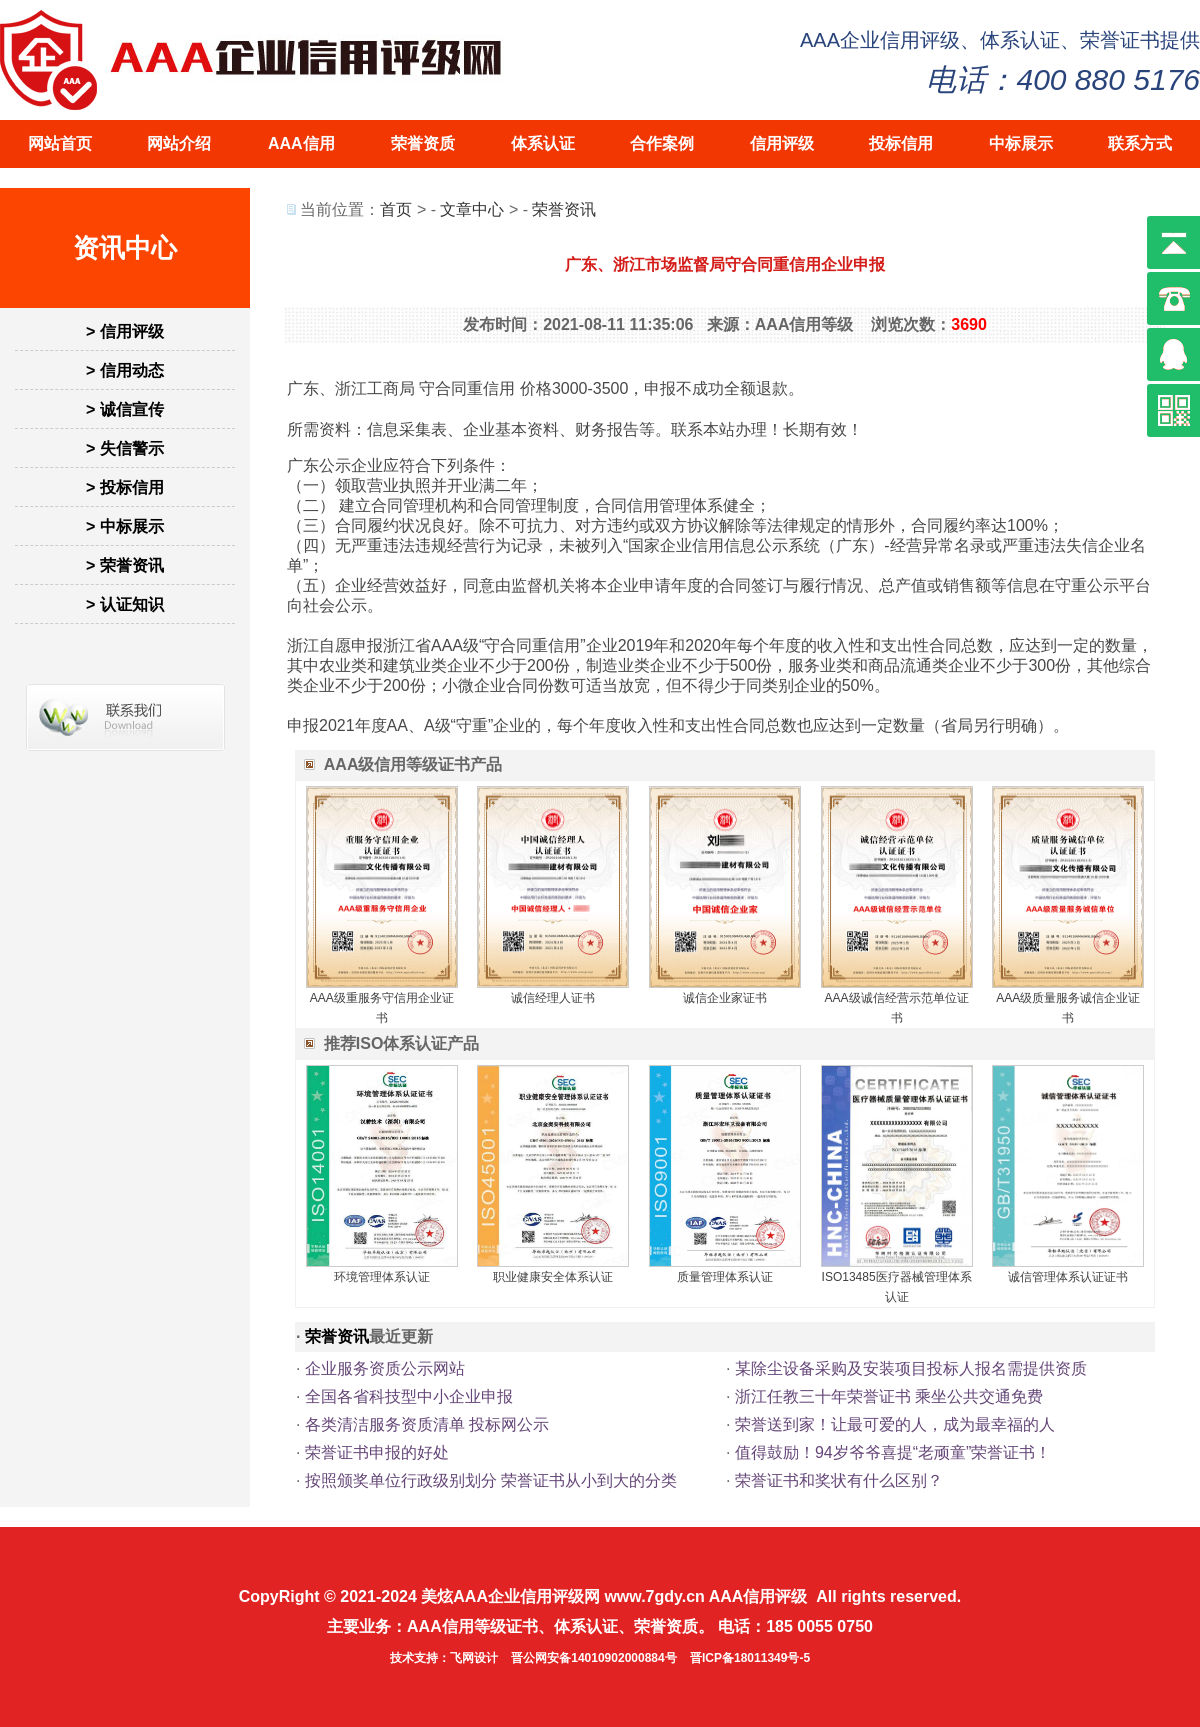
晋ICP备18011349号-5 (750, 1658)
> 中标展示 (125, 526)
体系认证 (543, 143)
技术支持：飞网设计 (444, 1658)
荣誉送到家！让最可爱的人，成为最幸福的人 (895, 1424)
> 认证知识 (125, 604)
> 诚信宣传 (125, 409)
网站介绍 (179, 143)
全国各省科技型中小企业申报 (409, 1396)
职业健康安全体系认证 (553, 1277)
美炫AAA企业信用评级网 (510, 1596)
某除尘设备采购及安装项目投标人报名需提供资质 (911, 1368)
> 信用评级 (125, 331)
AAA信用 (301, 143)
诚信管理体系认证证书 (1068, 1277)
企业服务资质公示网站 (385, 1368)
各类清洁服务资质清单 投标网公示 (427, 1424)
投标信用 (901, 143)
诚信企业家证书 (725, 998)
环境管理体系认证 (382, 1277)
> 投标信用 (125, 487)
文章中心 (472, 209)
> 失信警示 (125, 448)
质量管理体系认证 (725, 1277)
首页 (396, 209)
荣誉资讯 (564, 209)
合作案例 (662, 143)
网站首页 (60, 143)
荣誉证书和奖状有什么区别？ (839, 1480)
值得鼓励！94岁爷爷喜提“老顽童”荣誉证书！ (893, 1452)
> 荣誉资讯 (125, 565)
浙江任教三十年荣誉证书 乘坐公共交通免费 (889, 1396)
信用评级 (782, 143)
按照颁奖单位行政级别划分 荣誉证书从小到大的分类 (491, 1480)
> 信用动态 (125, 370)
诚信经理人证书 (553, 998)
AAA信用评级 (758, 1596)
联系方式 (1140, 143)
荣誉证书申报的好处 (377, 1452)
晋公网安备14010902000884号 (593, 1658)
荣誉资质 (423, 143)
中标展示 (1021, 143)
